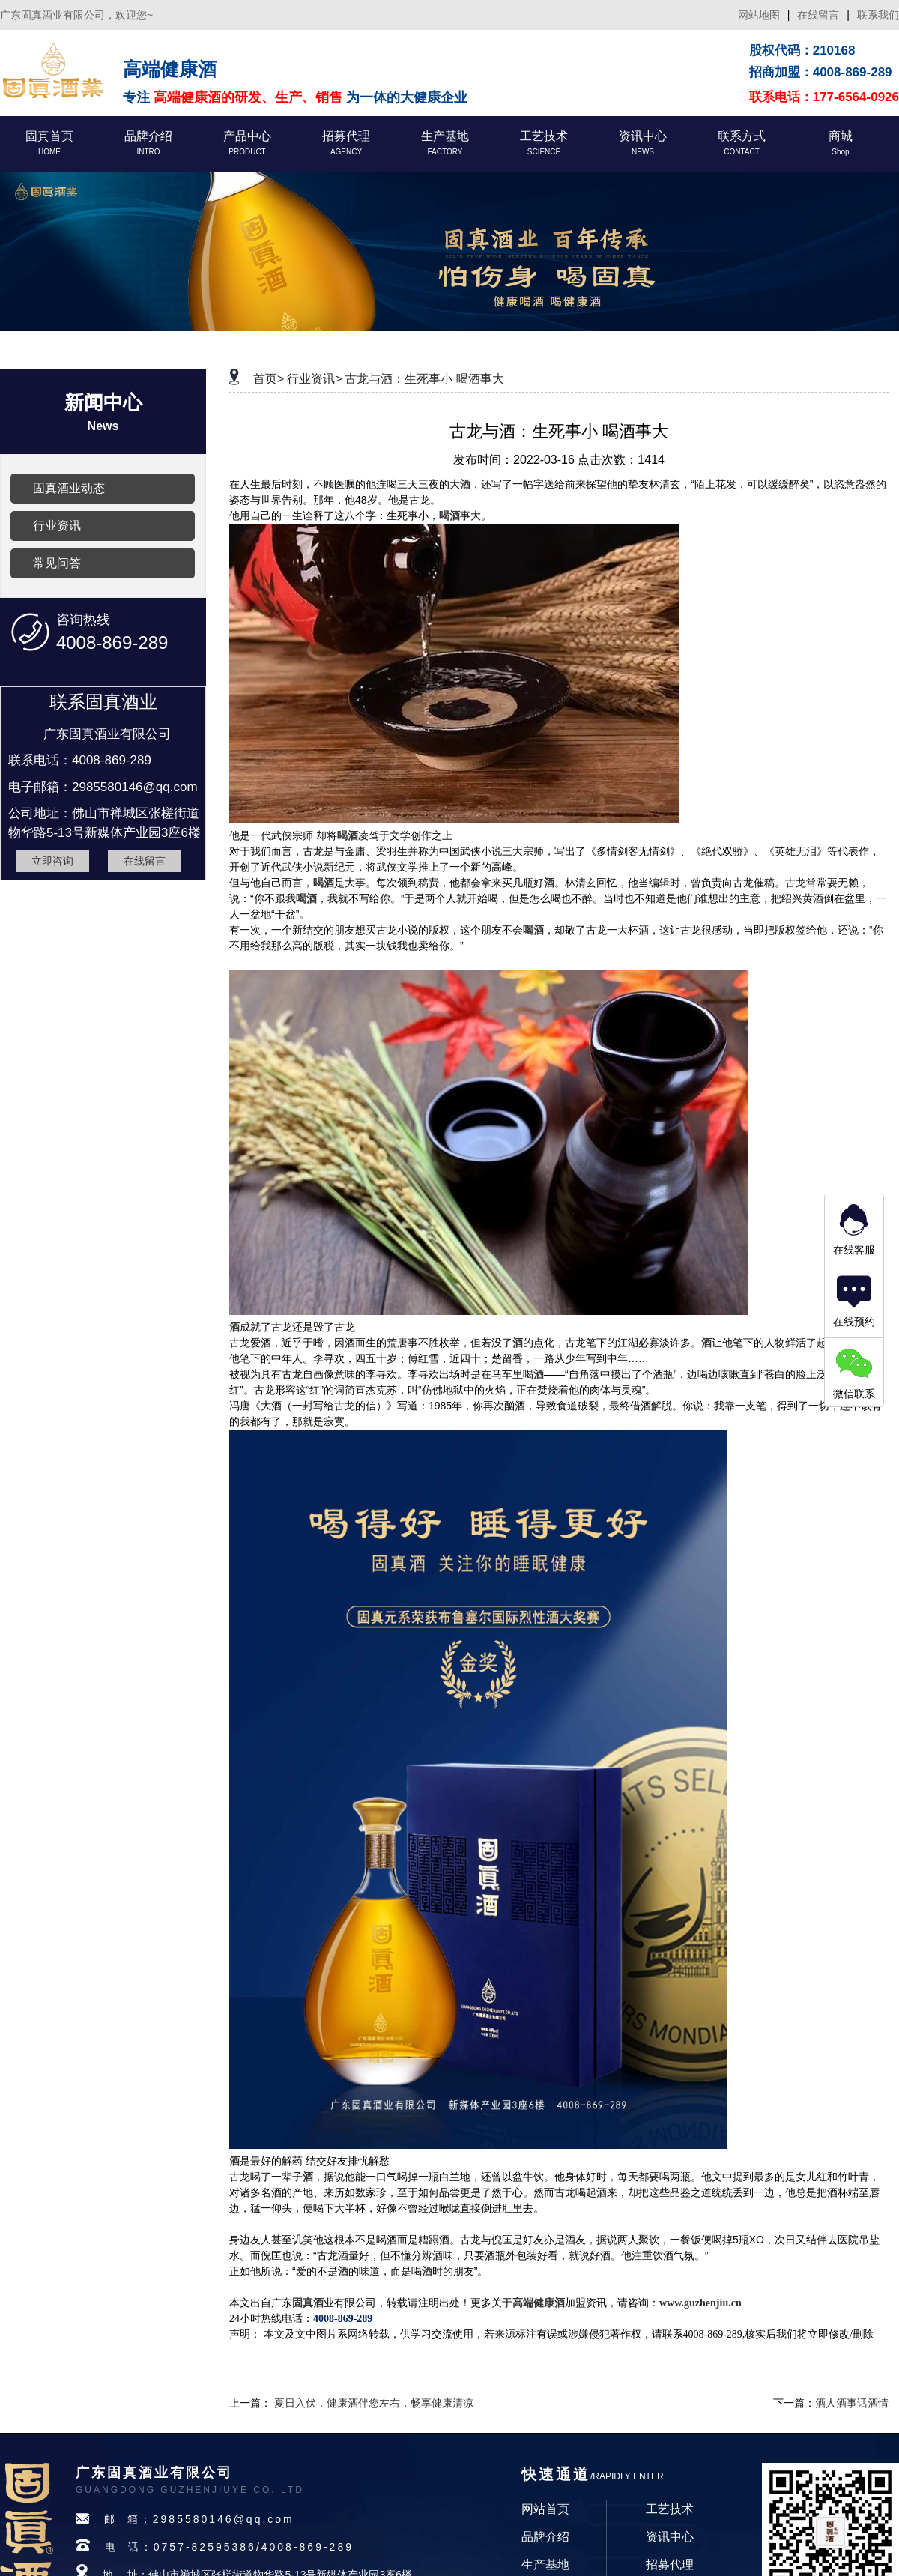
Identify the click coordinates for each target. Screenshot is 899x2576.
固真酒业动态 (69, 488)
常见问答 (57, 563)
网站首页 (545, 2509)
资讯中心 (670, 2536)
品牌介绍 (545, 2536)
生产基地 (545, 2564)
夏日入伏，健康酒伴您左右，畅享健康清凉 (373, 2403)
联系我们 (878, 15)
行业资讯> (314, 378)
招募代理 (670, 2564)
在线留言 (818, 15)
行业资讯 (57, 525)
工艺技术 (670, 2509)
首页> (268, 378)
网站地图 (759, 15)
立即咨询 (52, 861)
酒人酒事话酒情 (852, 2403)
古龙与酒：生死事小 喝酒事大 (424, 378)
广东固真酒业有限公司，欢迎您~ (76, 15)
